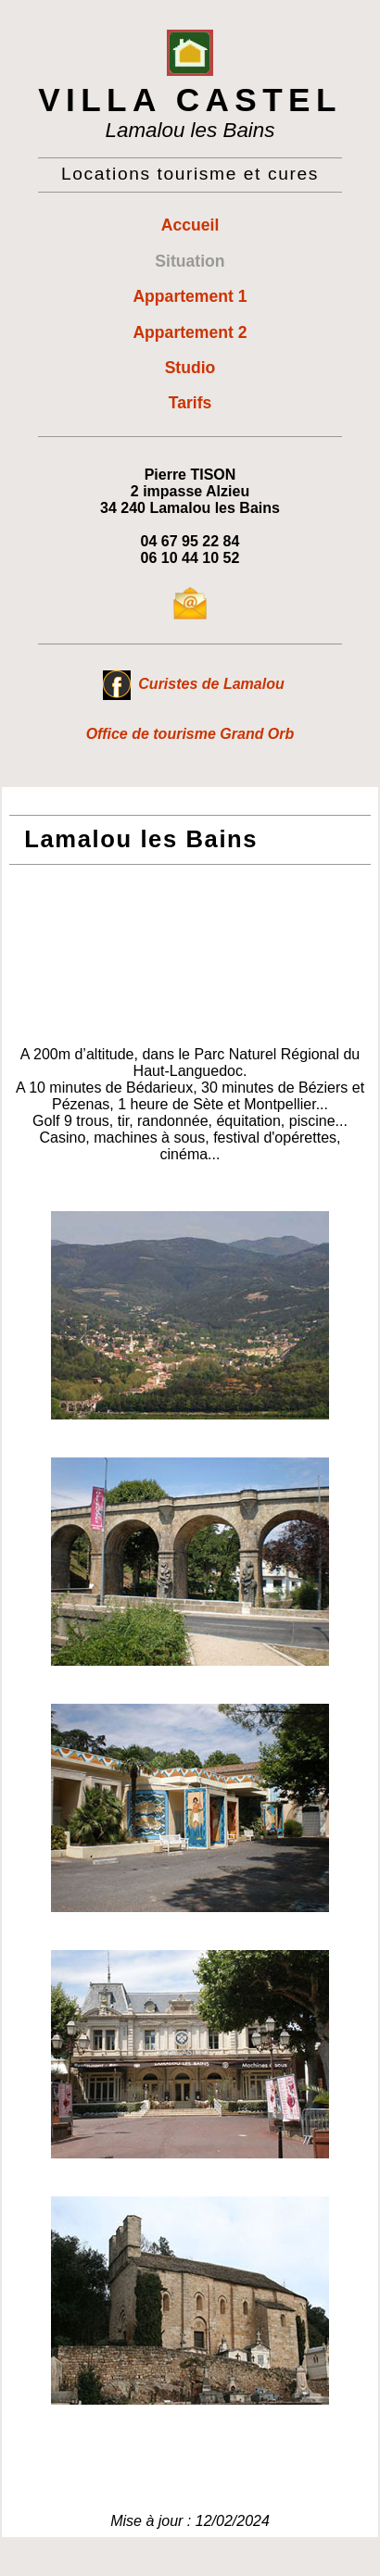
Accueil (190, 225)
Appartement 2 (190, 332)
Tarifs (190, 403)
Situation (189, 261)
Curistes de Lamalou (193, 684)
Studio (190, 367)
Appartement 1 (190, 296)
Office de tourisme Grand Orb (190, 734)
